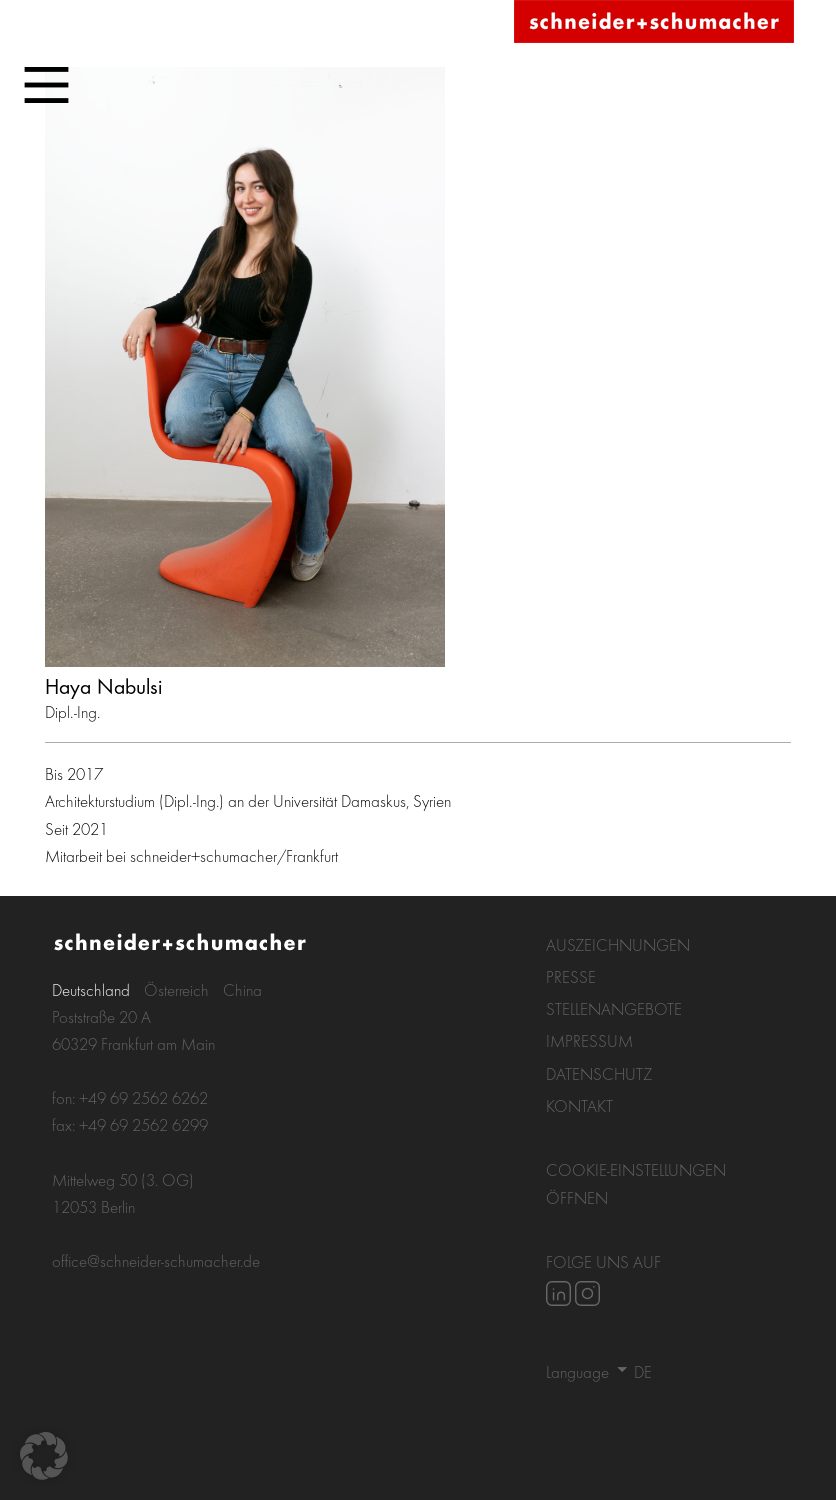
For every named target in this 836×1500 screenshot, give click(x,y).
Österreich (176, 989)
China (242, 989)
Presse (571, 976)
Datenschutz (599, 1073)
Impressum (589, 1040)
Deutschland (91, 989)
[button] (44, 1456)
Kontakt (579, 1105)
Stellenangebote (614, 1008)
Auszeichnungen (618, 944)
